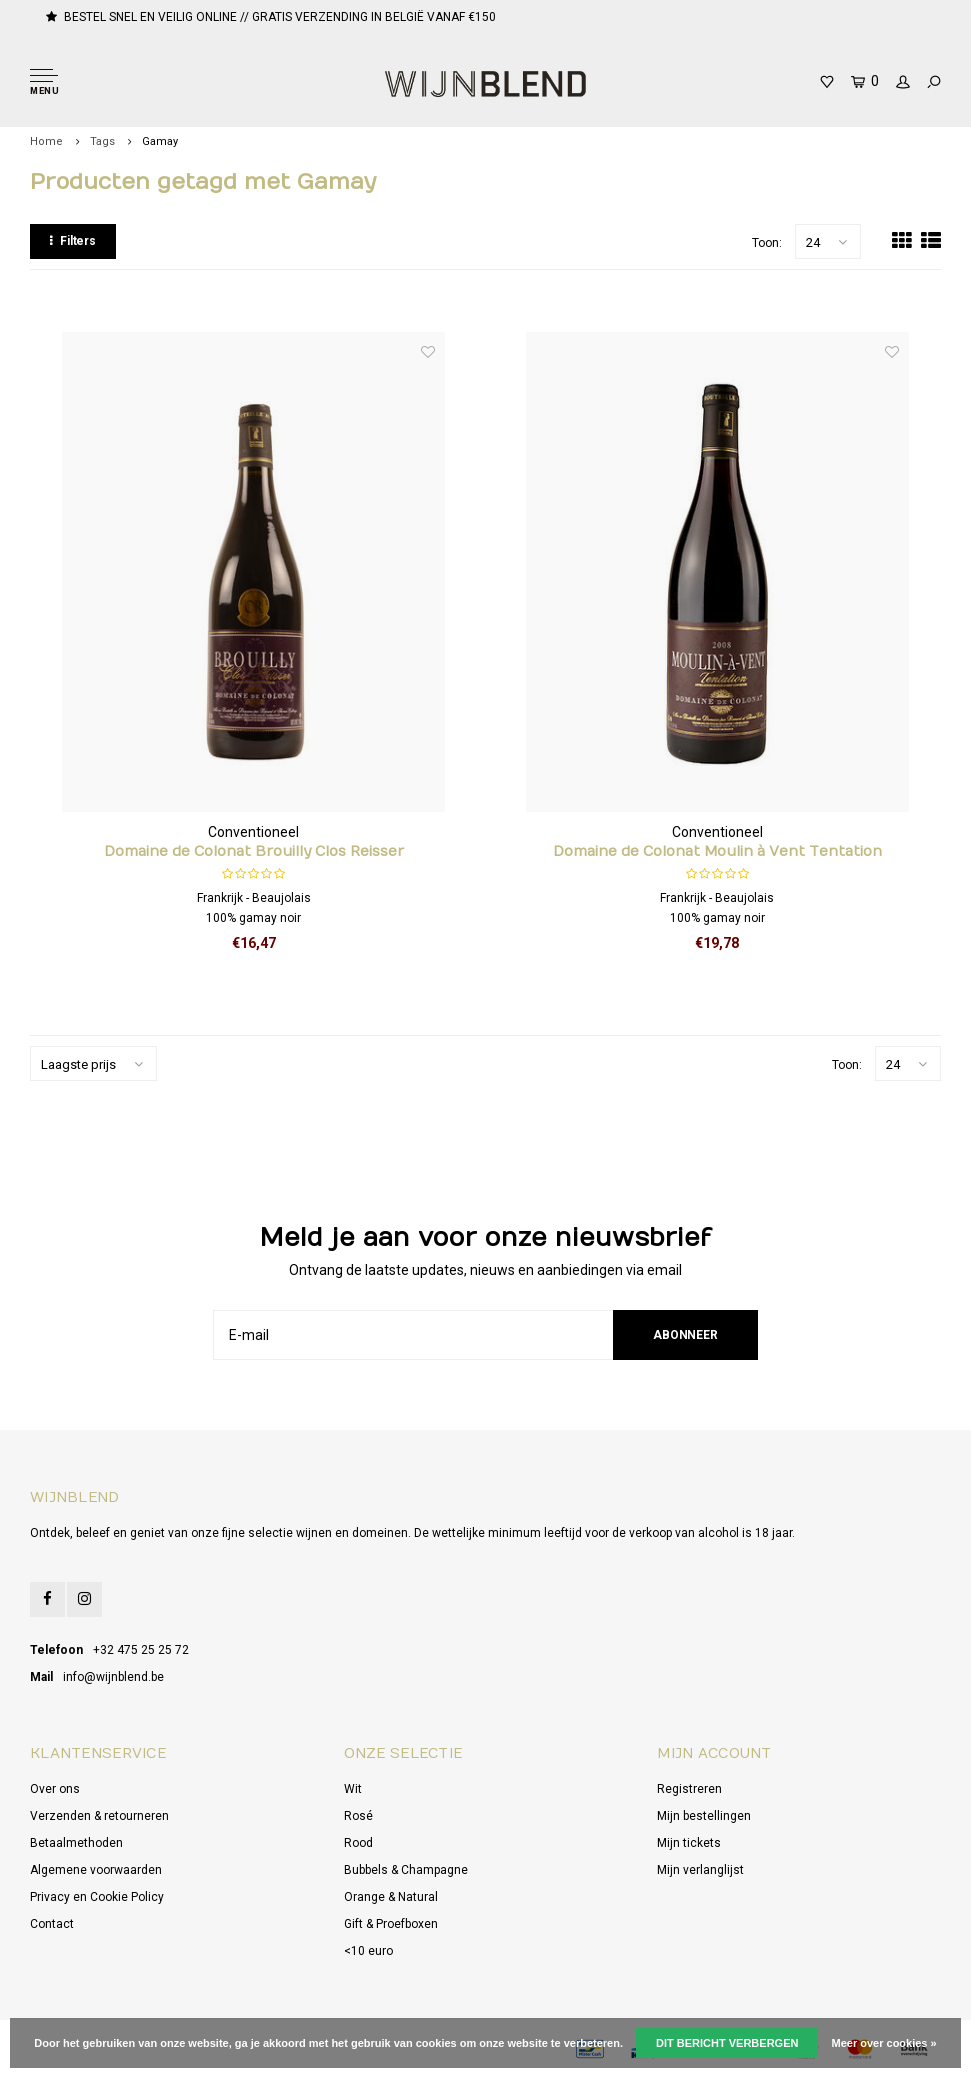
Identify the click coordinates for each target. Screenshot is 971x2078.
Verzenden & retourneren (99, 1816)
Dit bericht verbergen (727, 2043)
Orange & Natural (391, 1897)
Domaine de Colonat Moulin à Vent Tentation (717, 851)
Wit (353, 1789)
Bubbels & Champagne (406, 1870)
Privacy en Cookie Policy (97, 1897)
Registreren (689, 1789)
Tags (102, 141)
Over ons (55, 1789)
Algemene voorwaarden (96, 1870)
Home (46, 141)
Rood (358, 1843)
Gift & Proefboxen (391, 1924)
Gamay (160, 141)
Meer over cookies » (884, 2043)
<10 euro (368, 1951)
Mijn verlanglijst (700, 1870)
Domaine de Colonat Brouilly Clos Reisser (254, 851)
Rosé (358, 1816)
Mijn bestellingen (704, 1816)
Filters (73, 241)
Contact (52, 1924)
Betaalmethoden (76, 1843)
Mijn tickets (689, 1843)
